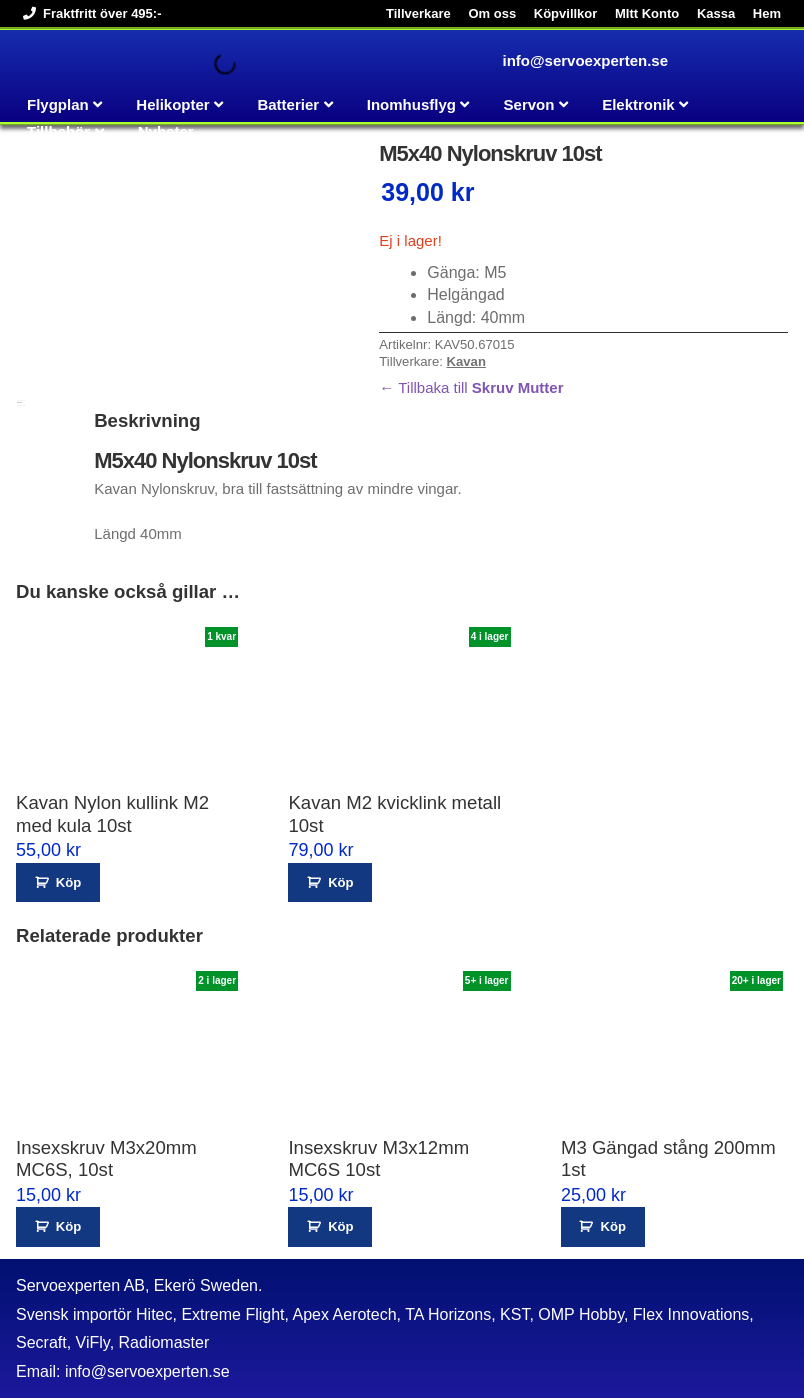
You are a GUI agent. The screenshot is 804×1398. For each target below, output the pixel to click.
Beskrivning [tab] (19, 402)
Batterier (288, 104)
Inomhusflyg (411, 104)
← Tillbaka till (471, 387)
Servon (529, 104)
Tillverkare (418, 13)
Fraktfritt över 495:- (88, 13)
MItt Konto (647, 13)
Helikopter (172, 104)
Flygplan (58, 104)
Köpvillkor (566, 13)
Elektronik (638, 104)
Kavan (466, 361)
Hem (767, 13)
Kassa (716, 13)
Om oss (492, 13)
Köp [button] (68, 882)
